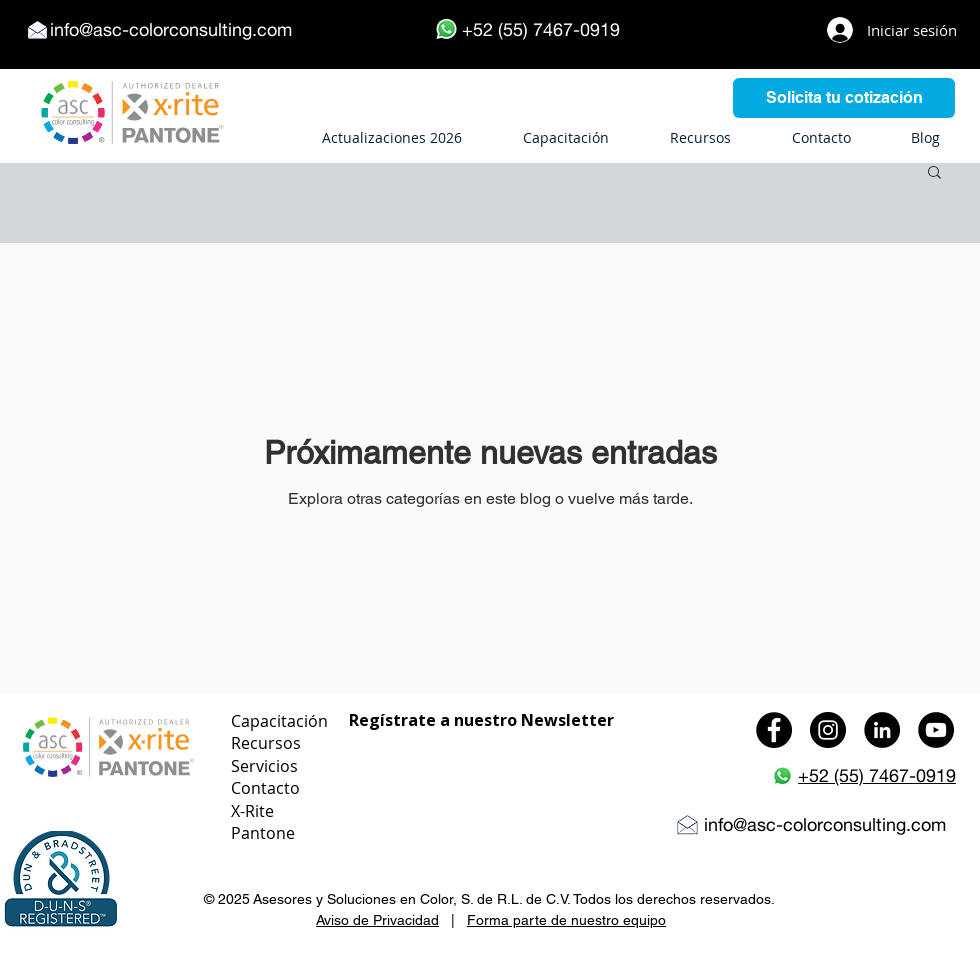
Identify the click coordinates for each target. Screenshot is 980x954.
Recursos (266, 743)
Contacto (265, 788)
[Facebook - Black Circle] (774, 730)
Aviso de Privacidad (377, 920)
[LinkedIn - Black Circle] (882, 730)
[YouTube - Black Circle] (936, 730)
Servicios (264, 766)
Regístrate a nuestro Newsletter (481, 720)
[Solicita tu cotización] (844, 98)
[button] (934, 173)
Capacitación (279, 721)
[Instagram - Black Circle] (828, 730)
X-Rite (252, 811)
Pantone (263, 833)
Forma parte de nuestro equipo (566, 920)
